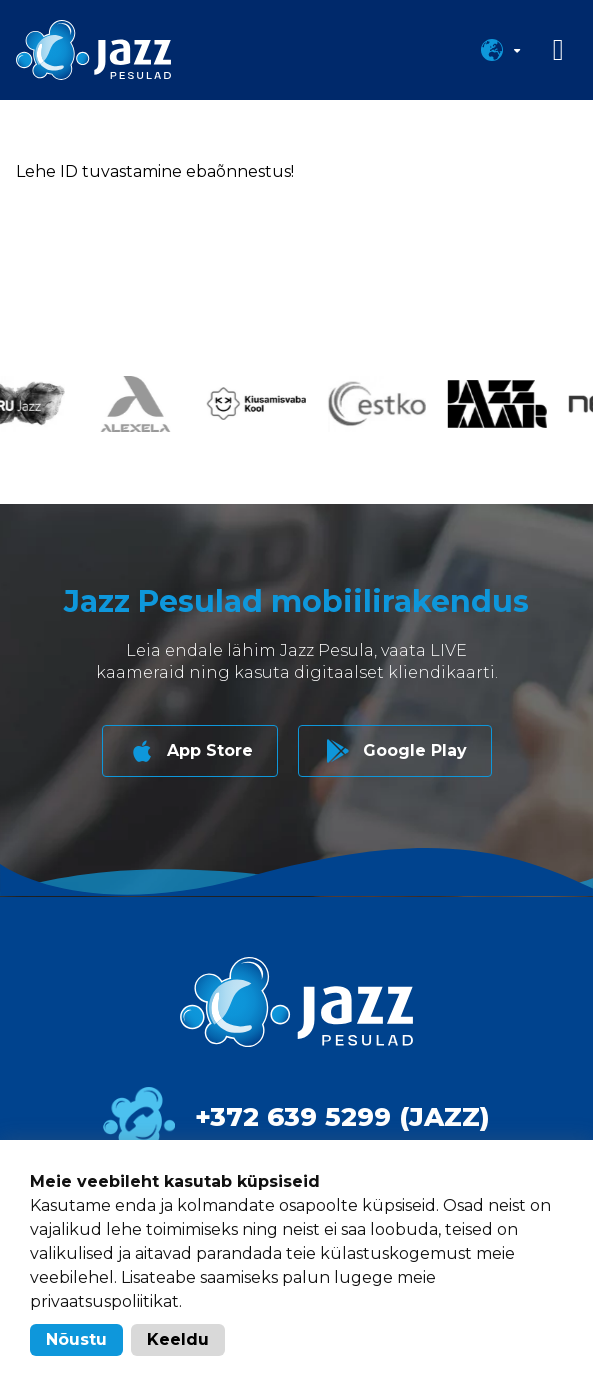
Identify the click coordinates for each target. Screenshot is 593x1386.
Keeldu (178, 1339)
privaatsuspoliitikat (104, 1301)
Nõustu (76, 1339)
